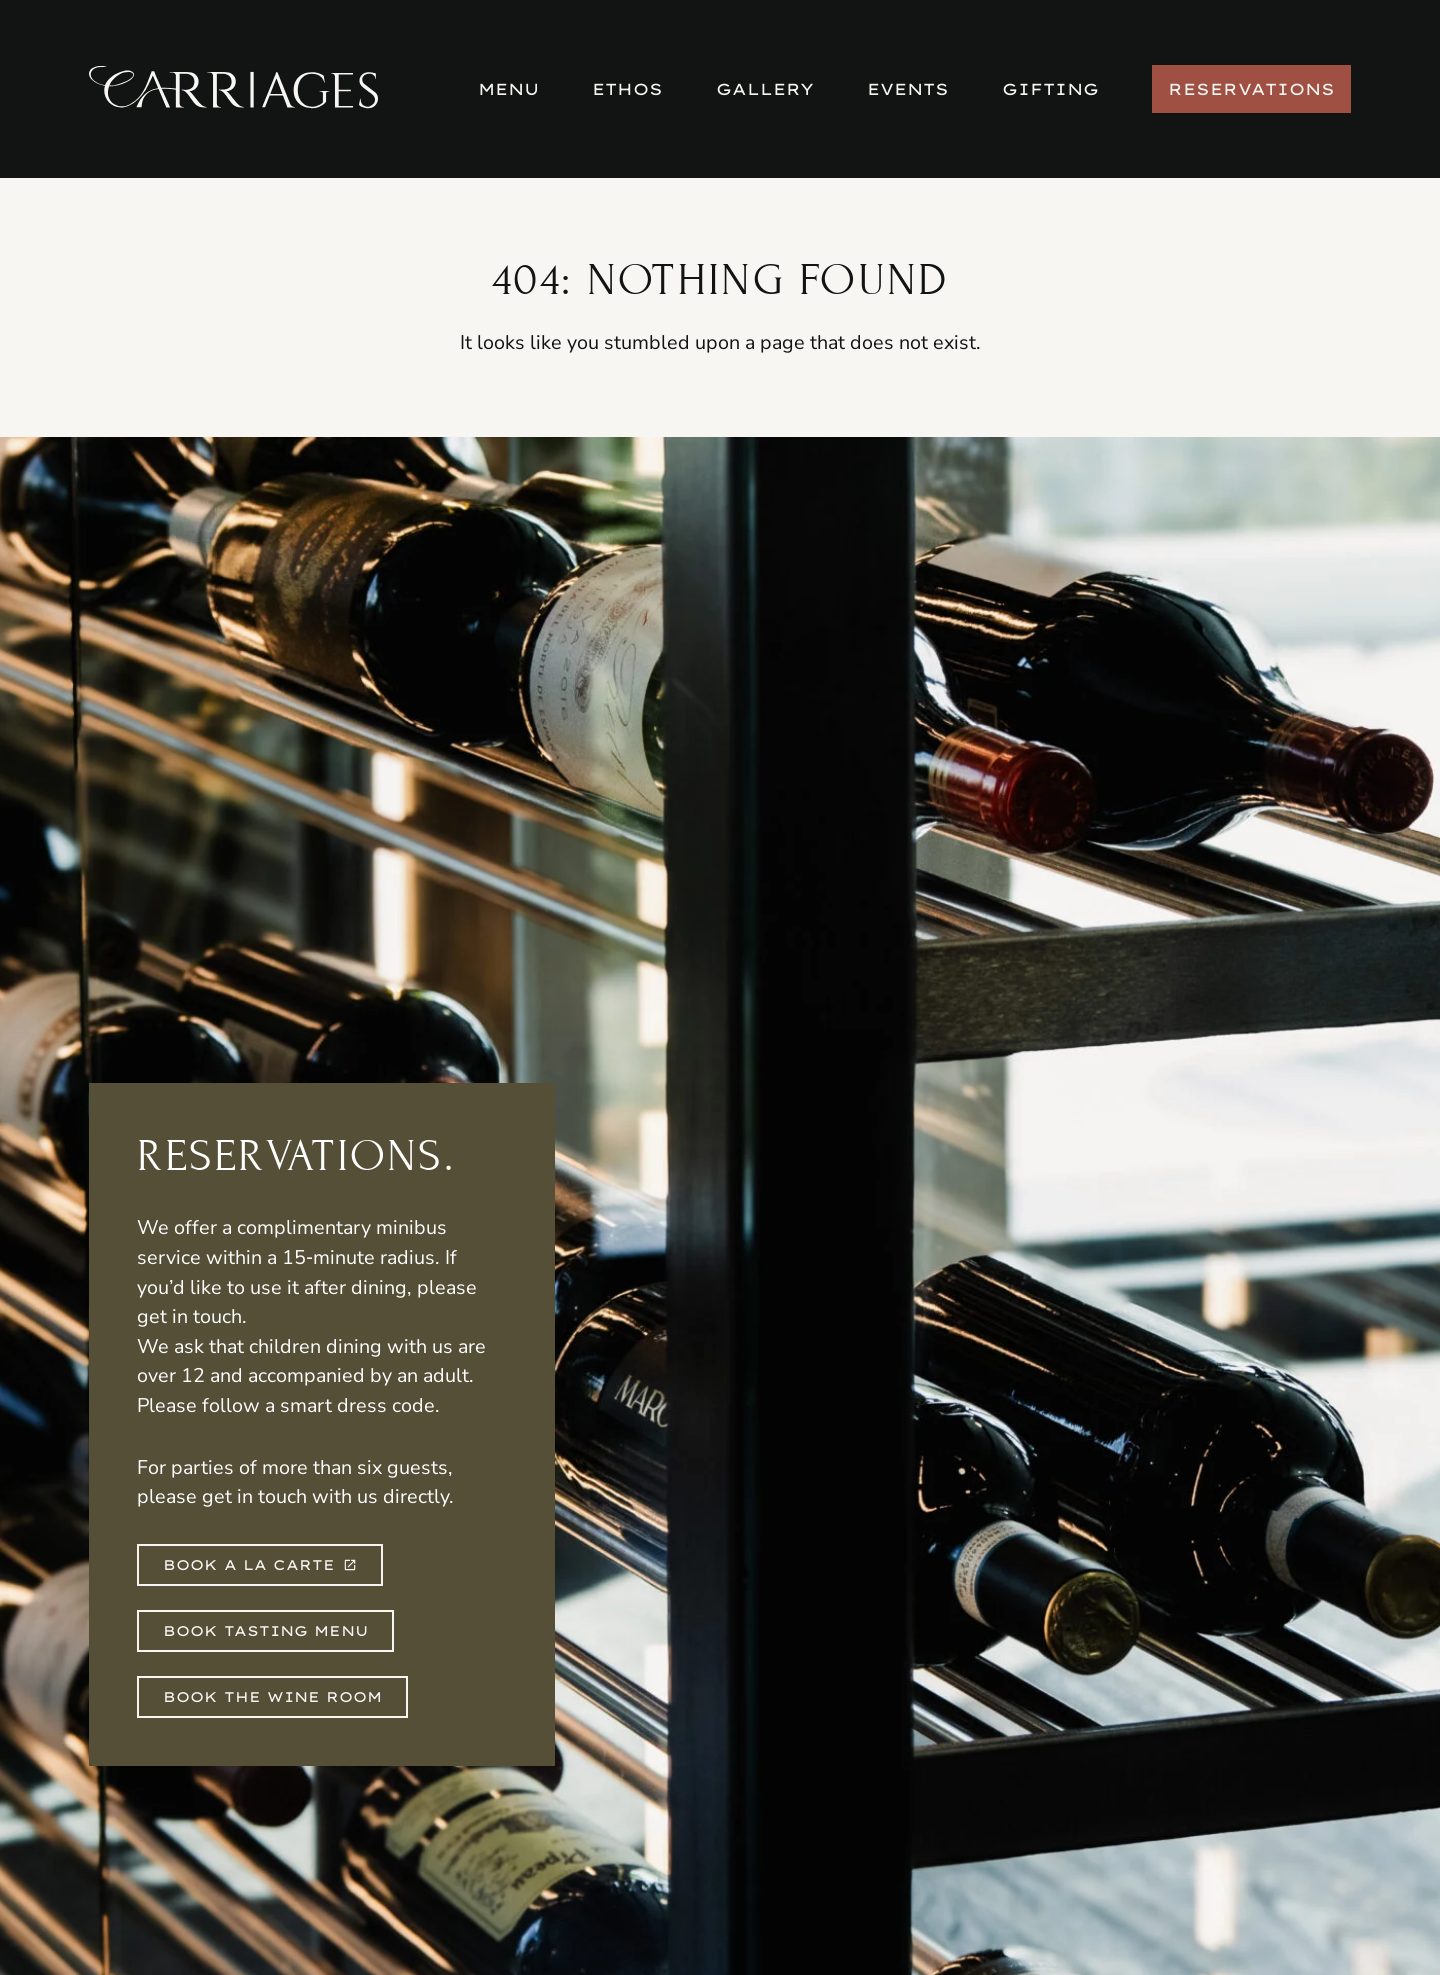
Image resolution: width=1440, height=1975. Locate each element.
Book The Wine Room (272, 1697)
